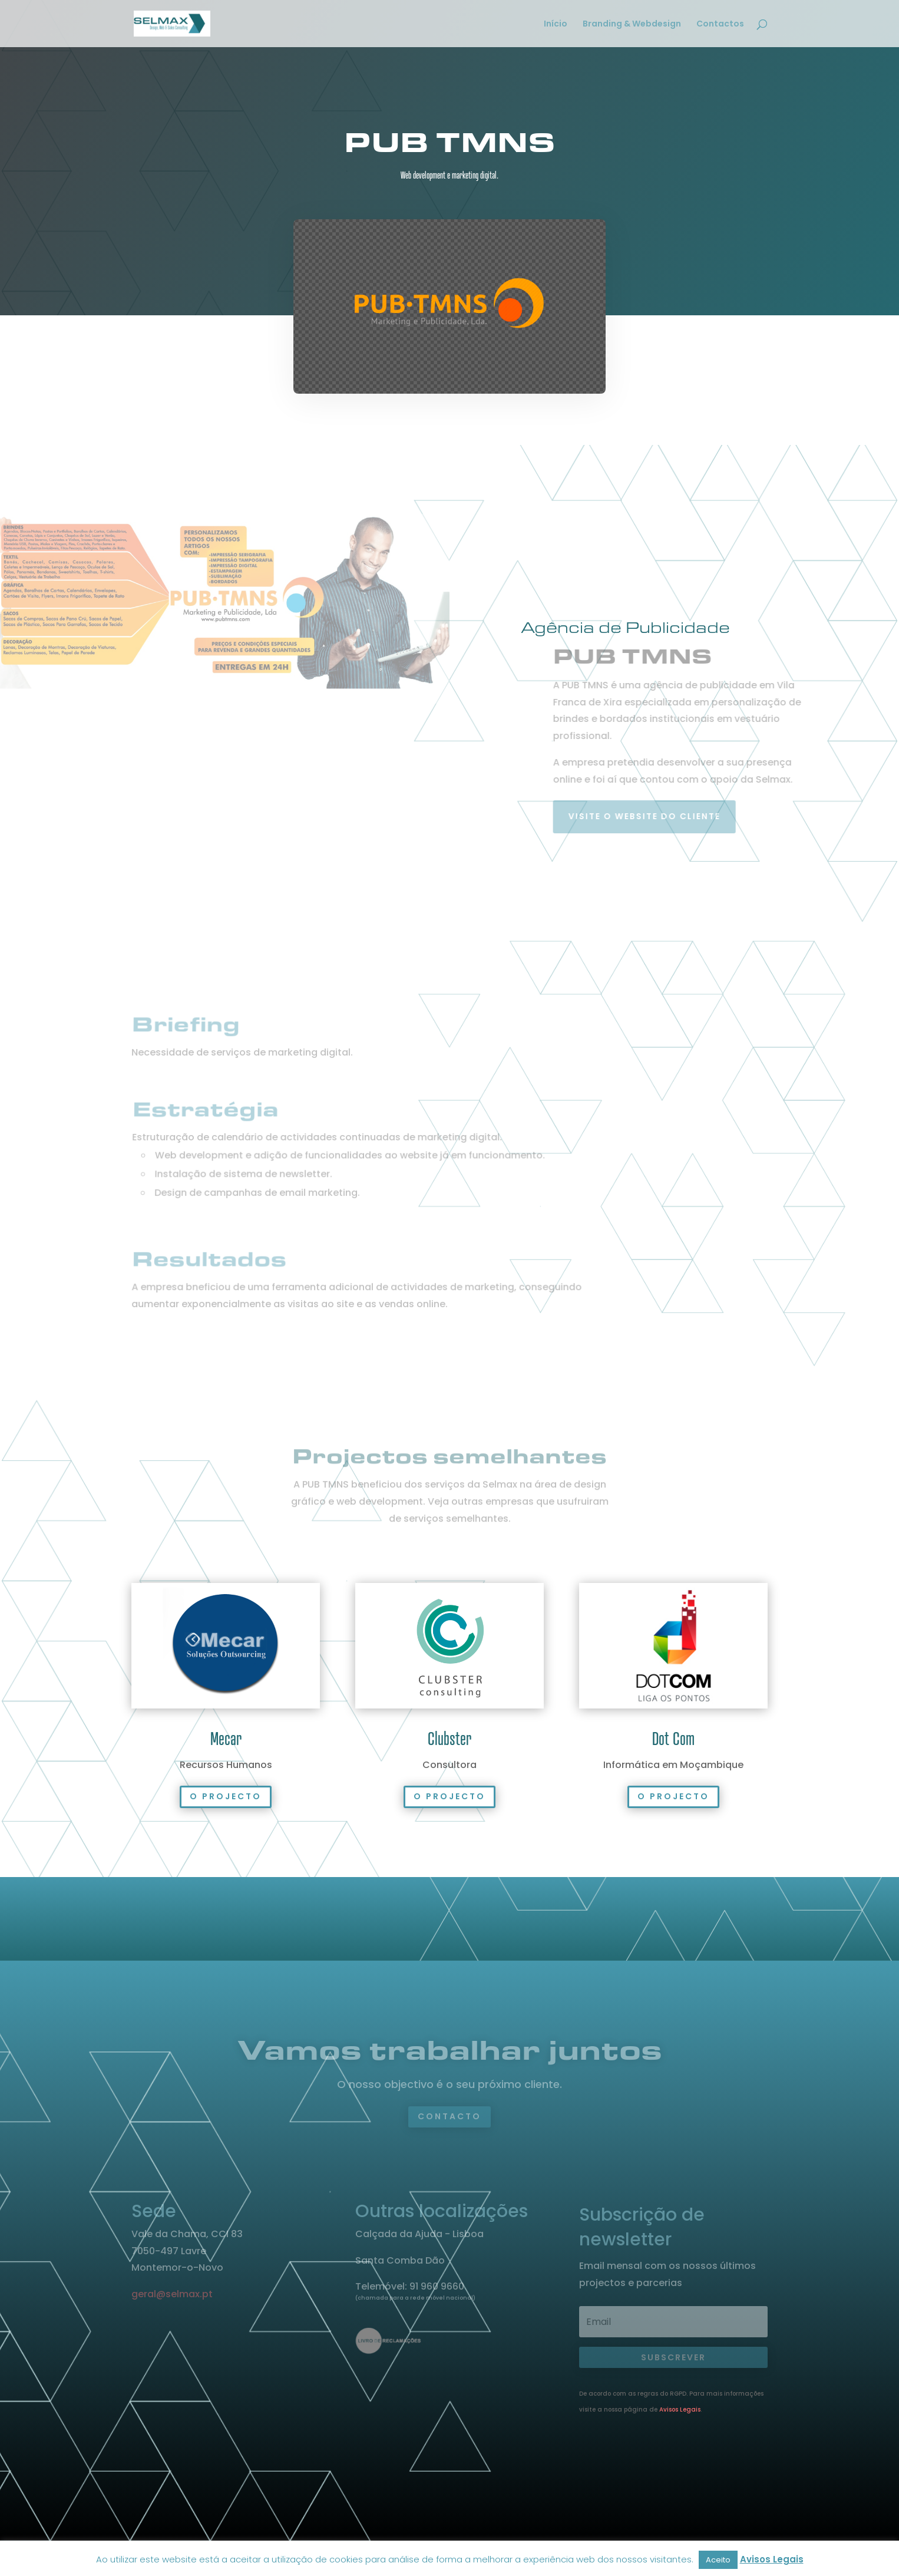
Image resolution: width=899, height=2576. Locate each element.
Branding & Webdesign (632, 24)
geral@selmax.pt (172, 2294)
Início (555, 24)
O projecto (226, 1796)
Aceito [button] (718, 2559)
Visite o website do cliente (665, 816)
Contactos (720, 24)
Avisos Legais (679, 2409)
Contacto (449, 2116)
